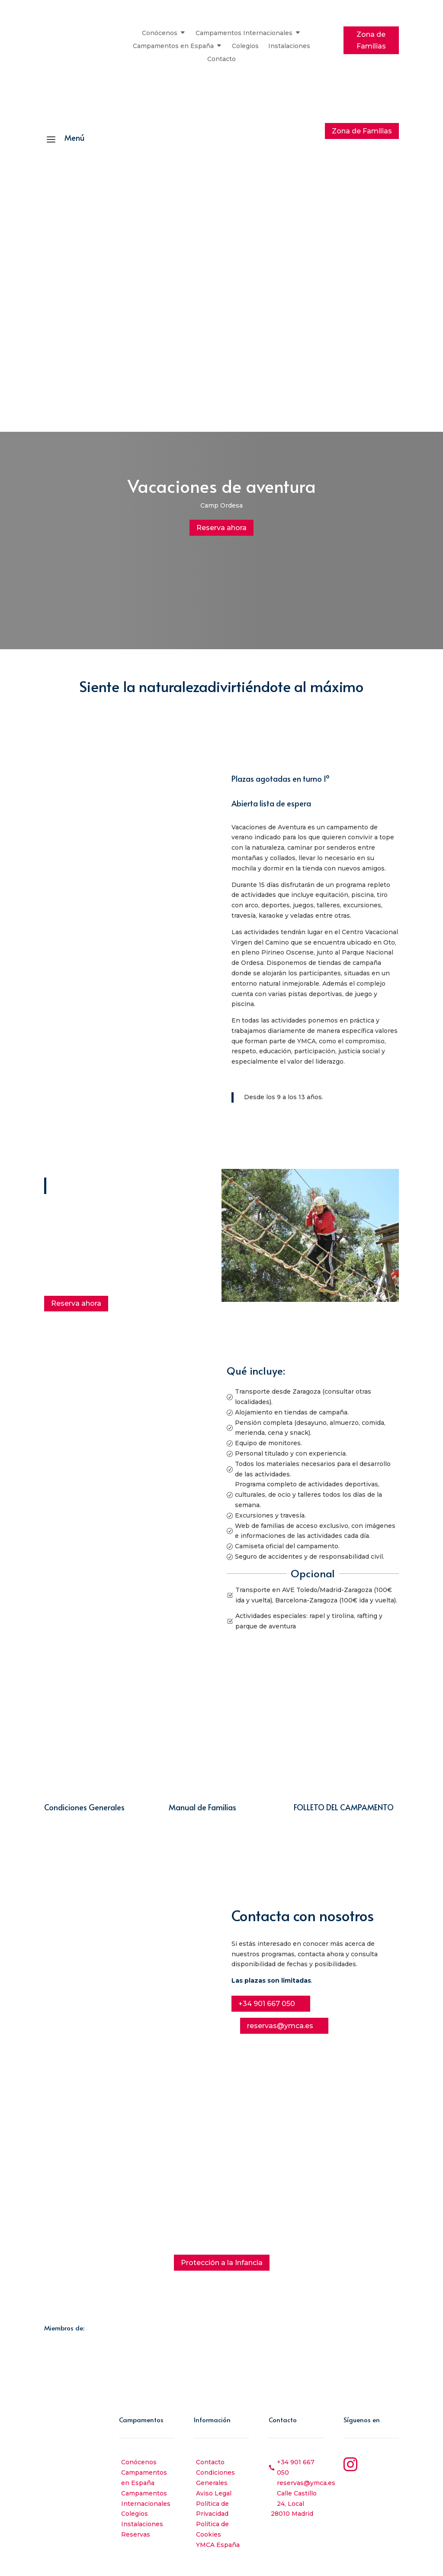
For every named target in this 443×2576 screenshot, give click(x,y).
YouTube (378, 2484)
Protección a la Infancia (222, 2261)
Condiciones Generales (84, 1806)
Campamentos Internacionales (244, 33)
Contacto (221, 59)
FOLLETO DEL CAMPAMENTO (344, 1806)
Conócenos (159, 33)
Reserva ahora (221, 527)
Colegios (245, 46)
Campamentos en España (173, 46)
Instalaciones (289, 46)
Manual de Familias (202, 1806)
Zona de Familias (371, 40)
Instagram (382, 2461)
